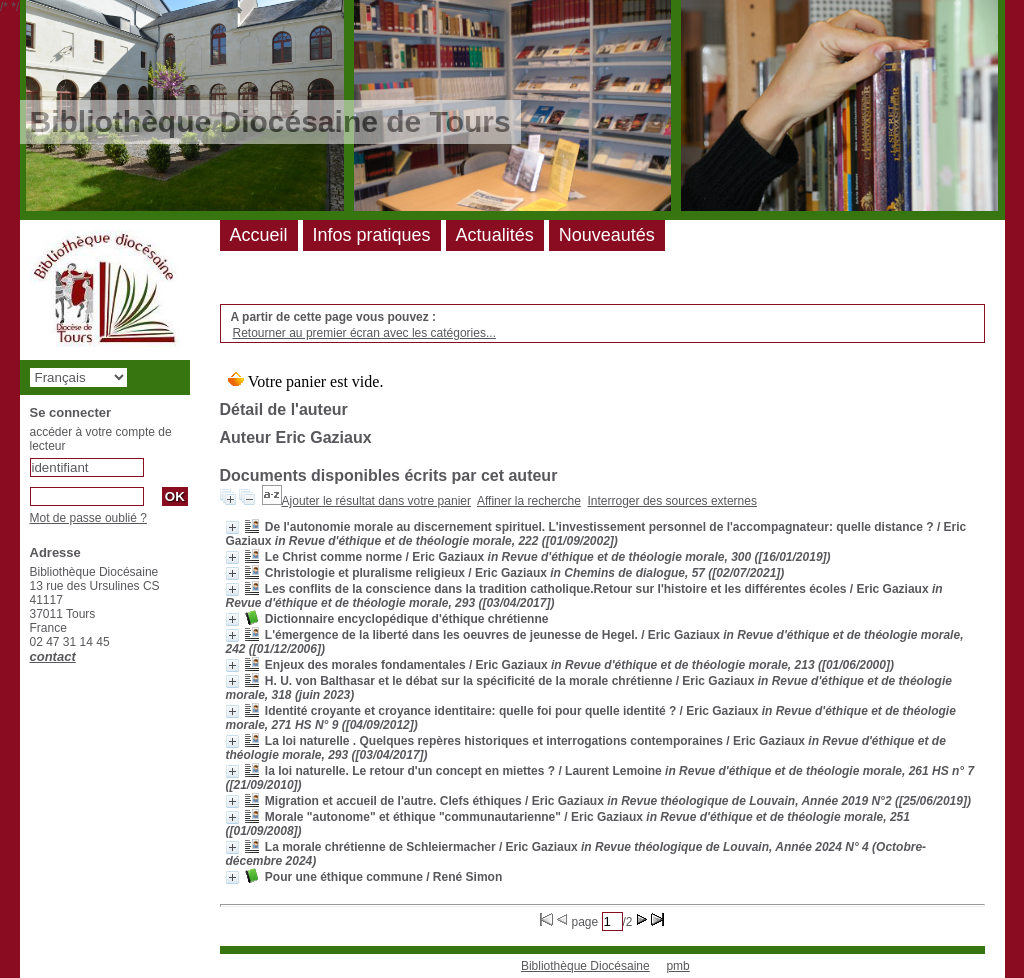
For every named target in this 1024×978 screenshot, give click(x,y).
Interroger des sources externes (672, 501)
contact (53, 656)
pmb (677, 966)
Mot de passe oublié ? (88, 518)
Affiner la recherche (529, 501)
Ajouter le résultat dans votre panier (376, 501)
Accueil (259, 235)
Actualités (495, 235)
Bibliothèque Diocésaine (585, 966)
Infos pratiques (372, 235)
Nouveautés (607, 235)
